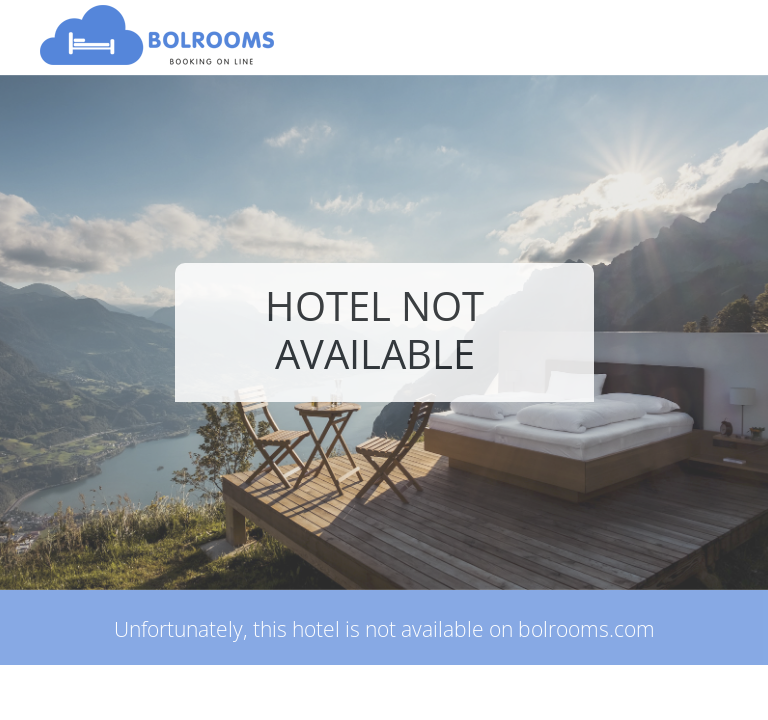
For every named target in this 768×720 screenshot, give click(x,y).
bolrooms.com (586, 629)
